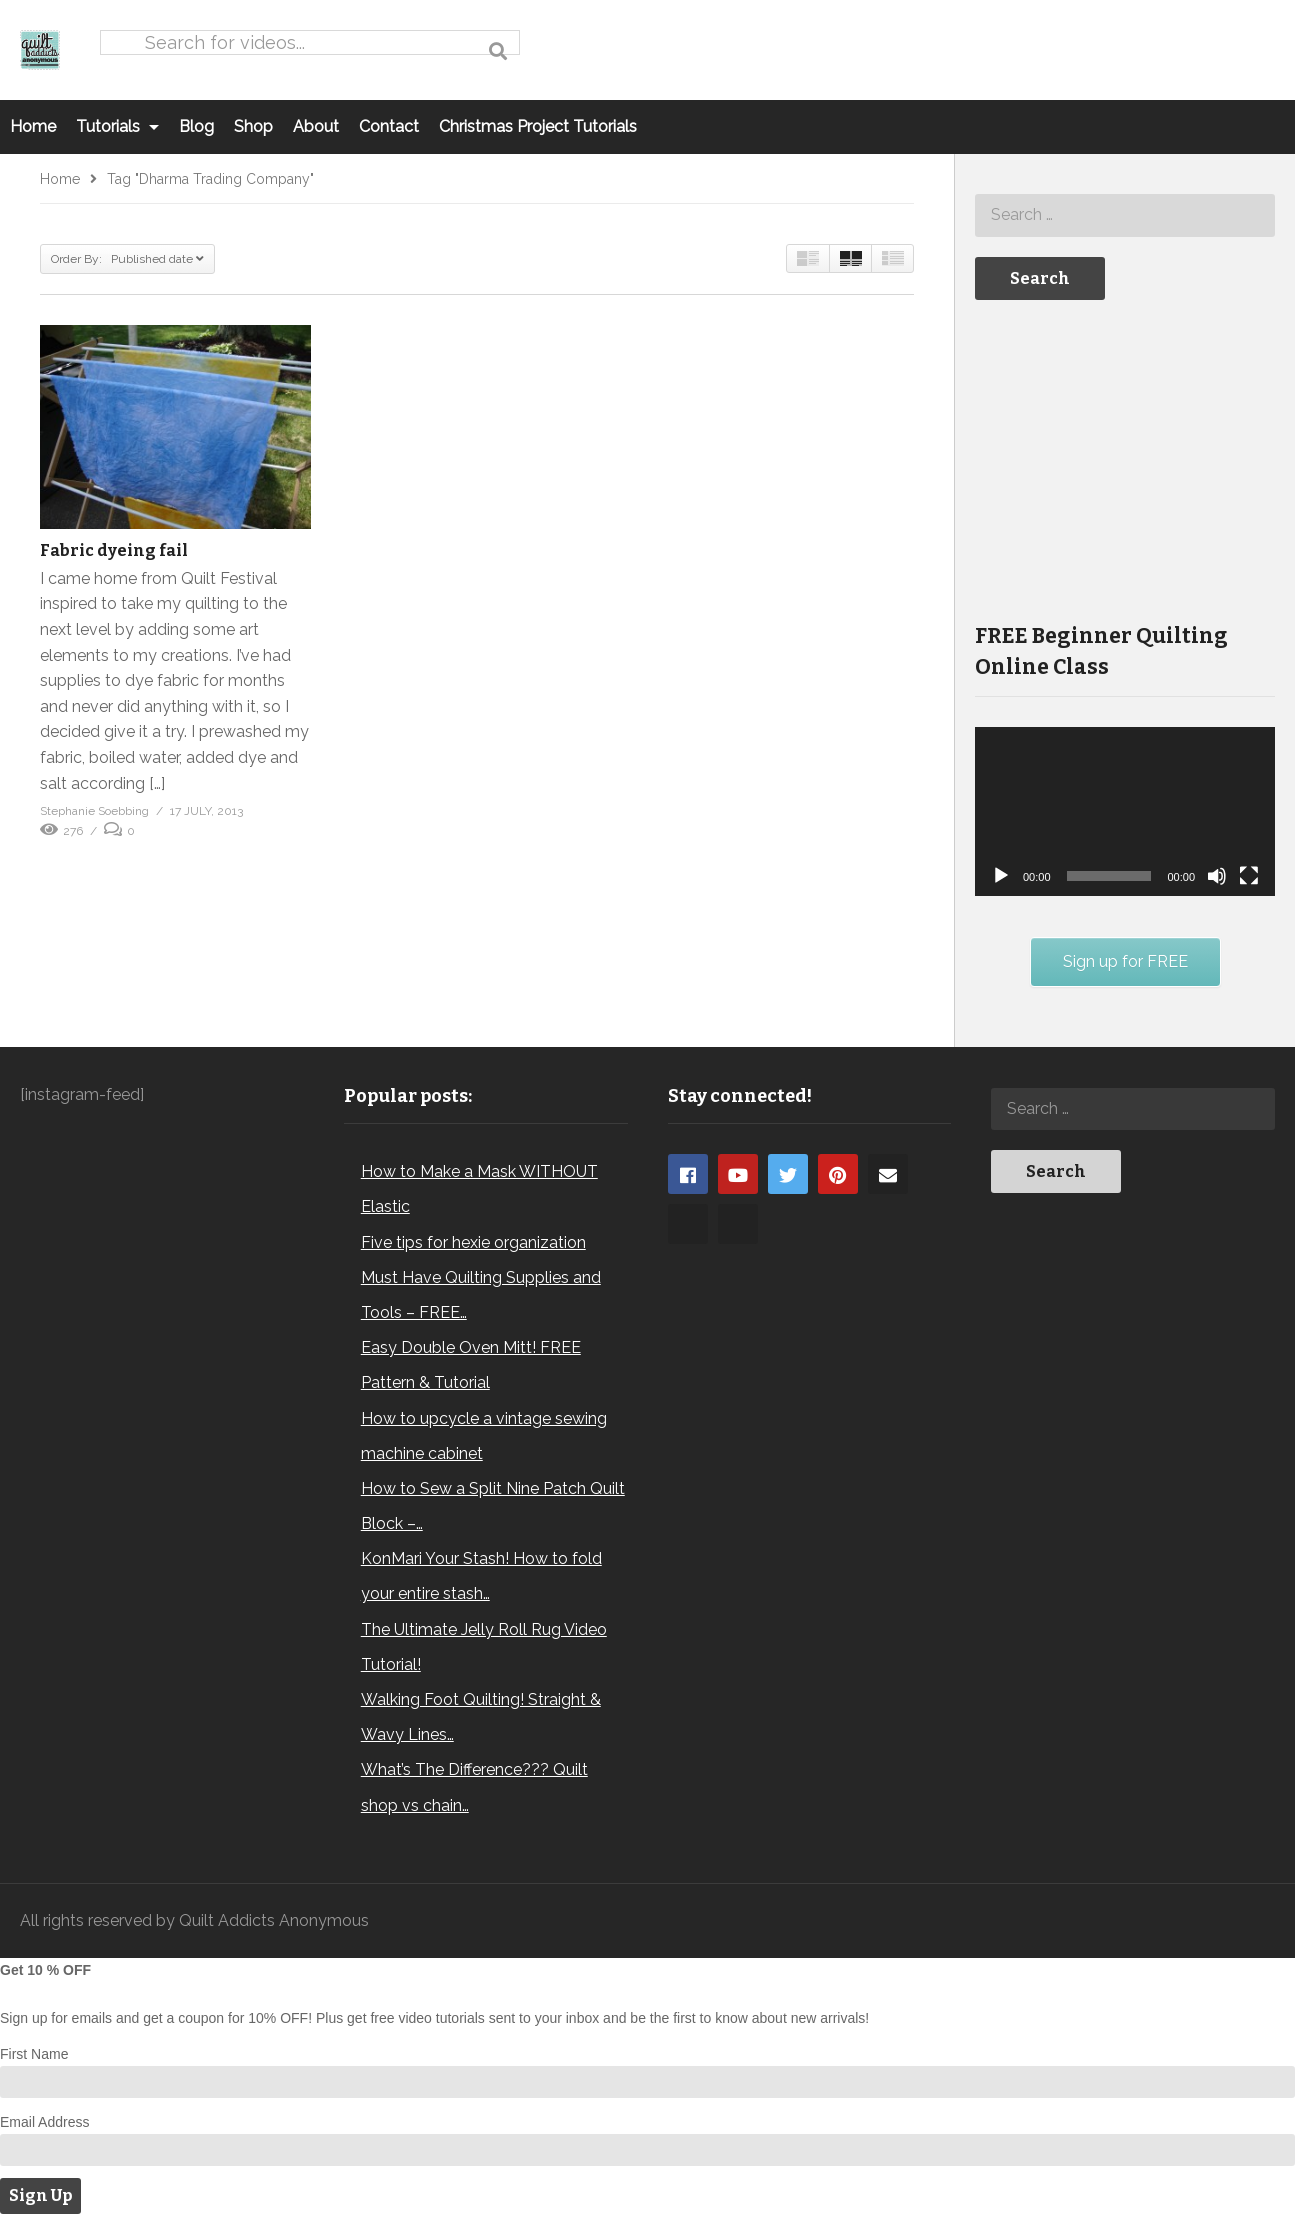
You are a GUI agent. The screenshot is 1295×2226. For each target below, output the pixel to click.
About (316, 126)
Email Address (44, 2122)
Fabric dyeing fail (114, 550)
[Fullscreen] (1249, 876)
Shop (253, 126)
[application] (1125, 811)
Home (33, 126)
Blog (196, 126)
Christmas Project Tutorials (538, 126)
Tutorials (117, 126)
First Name (34, 2054)
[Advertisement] (1125, 459)
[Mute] (1217, 876)
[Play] (1001, 876)
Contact (389, 126)
